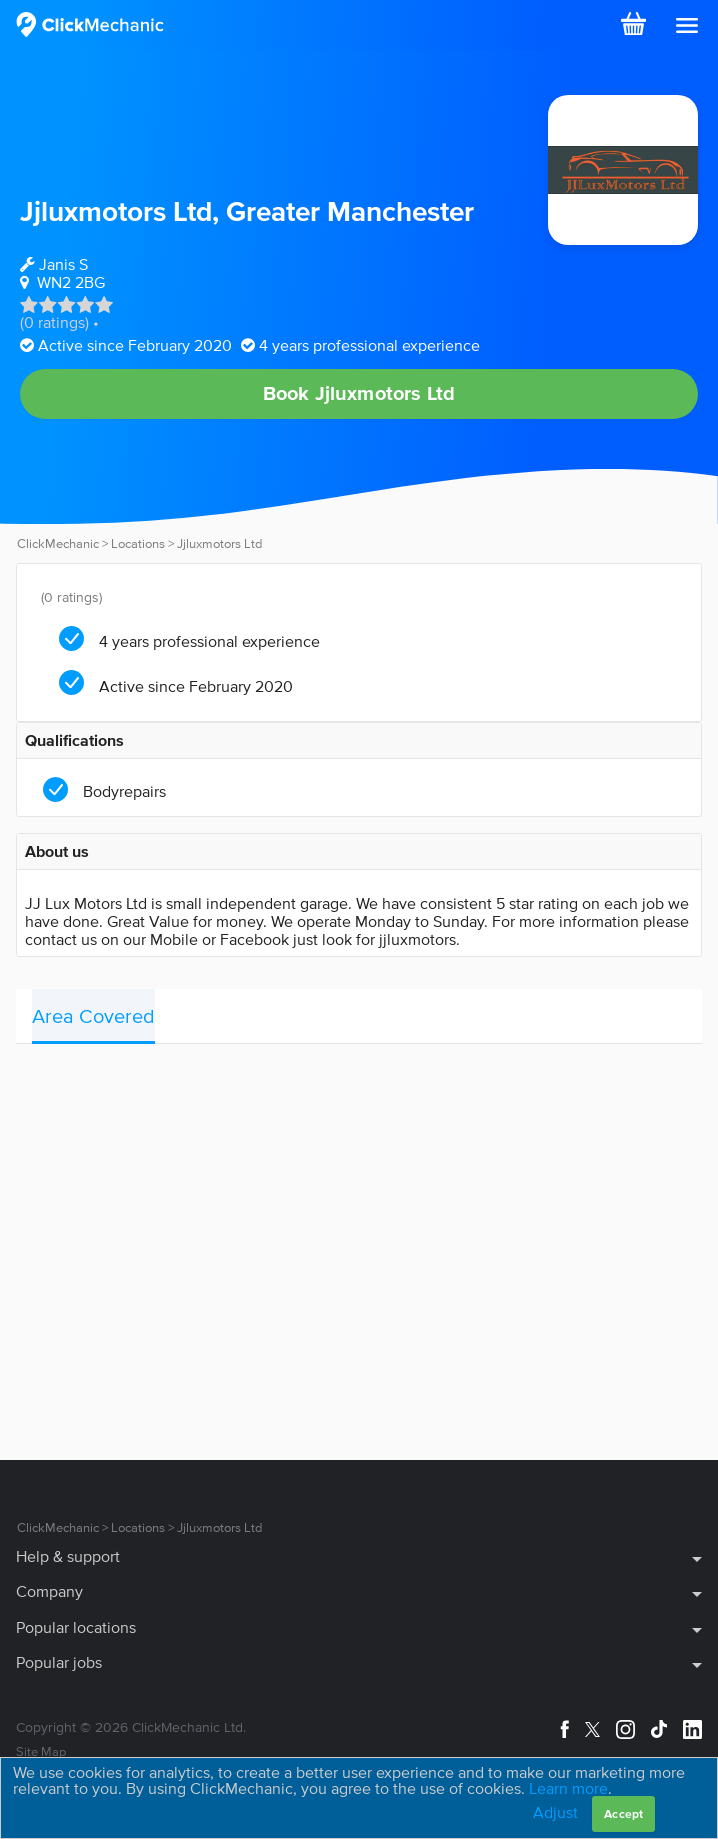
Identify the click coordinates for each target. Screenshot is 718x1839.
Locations (138, 543)
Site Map (41, 1751)
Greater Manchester (350, 211)
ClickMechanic (58, 543)
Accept (623, 1813)
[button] (687, 26)
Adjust (555, 1812)
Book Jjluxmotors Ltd (359, 393)
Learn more (568, 1788)
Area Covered (93, 1016)
